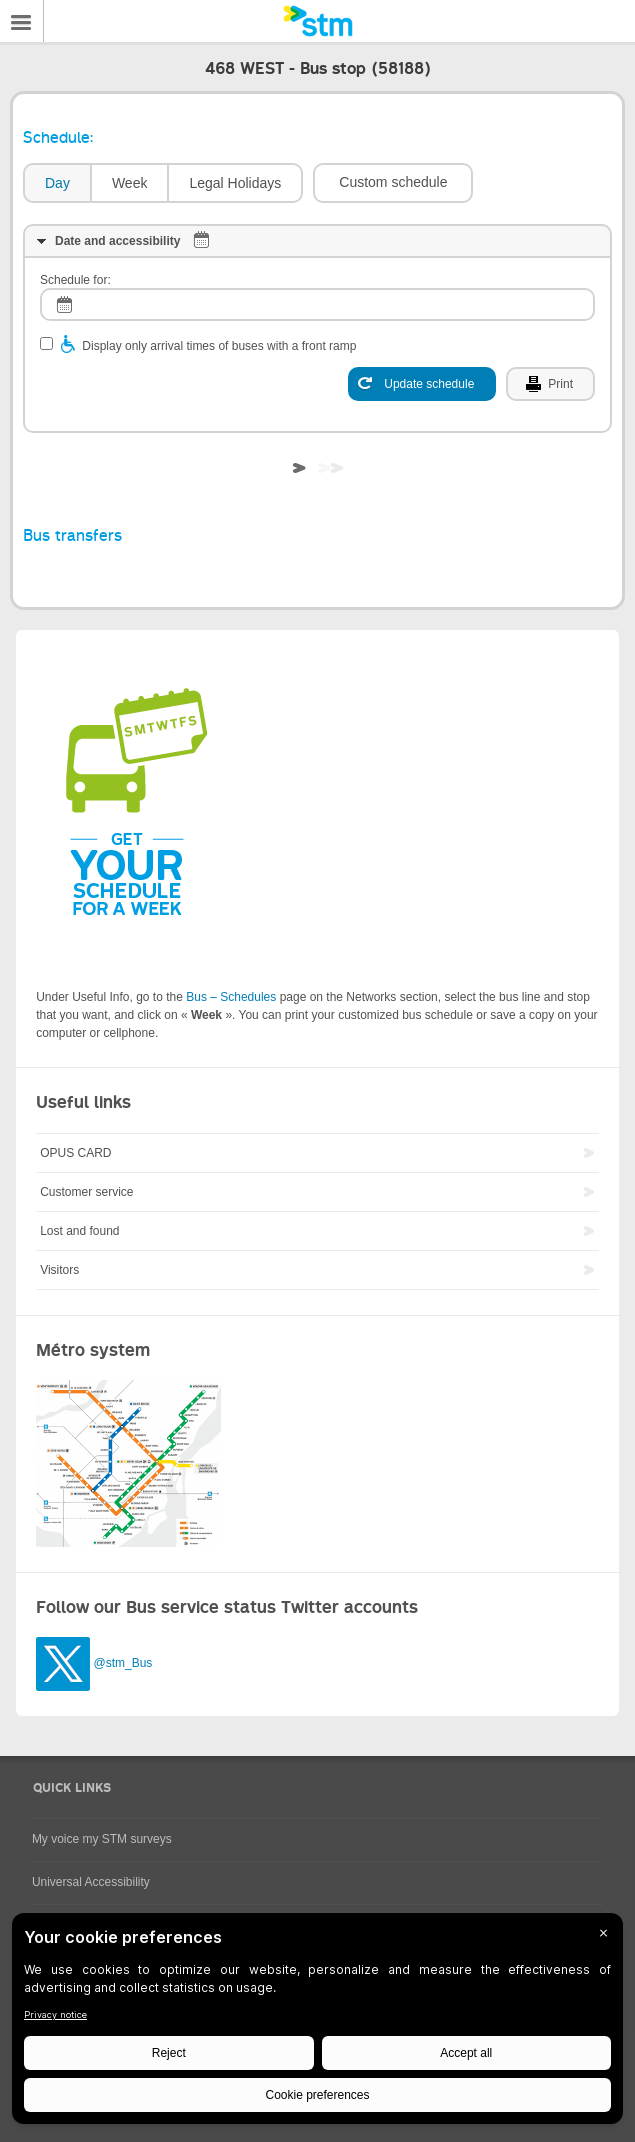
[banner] (317, 21)
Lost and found (79, 1231)
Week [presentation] (130, 183)
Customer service (86, 1192)
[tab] (56, 183)
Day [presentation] (57, 183)
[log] (317, 304)
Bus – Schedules (231, 997)
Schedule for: (75, 280)
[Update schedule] (422, 384)
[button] (393, 183)
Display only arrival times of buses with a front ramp (219, 346)
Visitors (59, 1270)
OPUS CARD (75, 1153)
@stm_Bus (122, 1663)
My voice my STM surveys (102, 1839)
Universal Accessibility (91, 1882)
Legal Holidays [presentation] (235, 183)
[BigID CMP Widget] (317, 2023)
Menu (22, 21)
